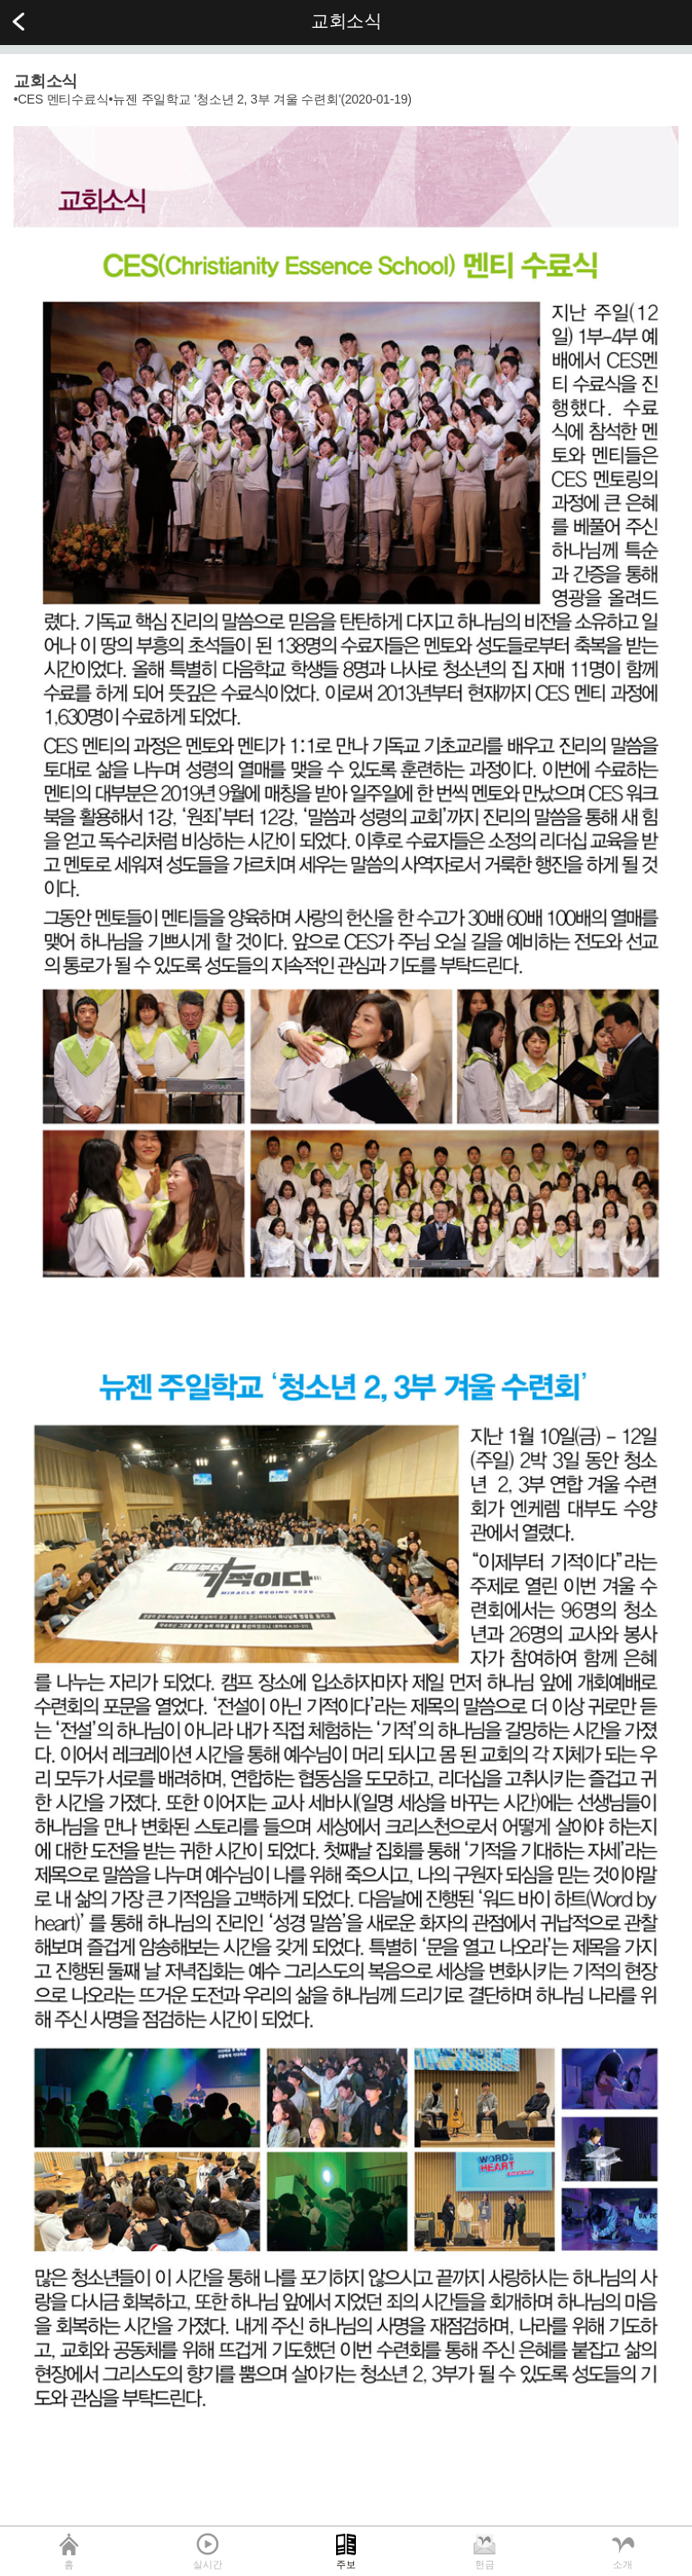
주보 (346, 2564)
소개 (623, 2564)
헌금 (485, 2564)
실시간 (207, 2564)
